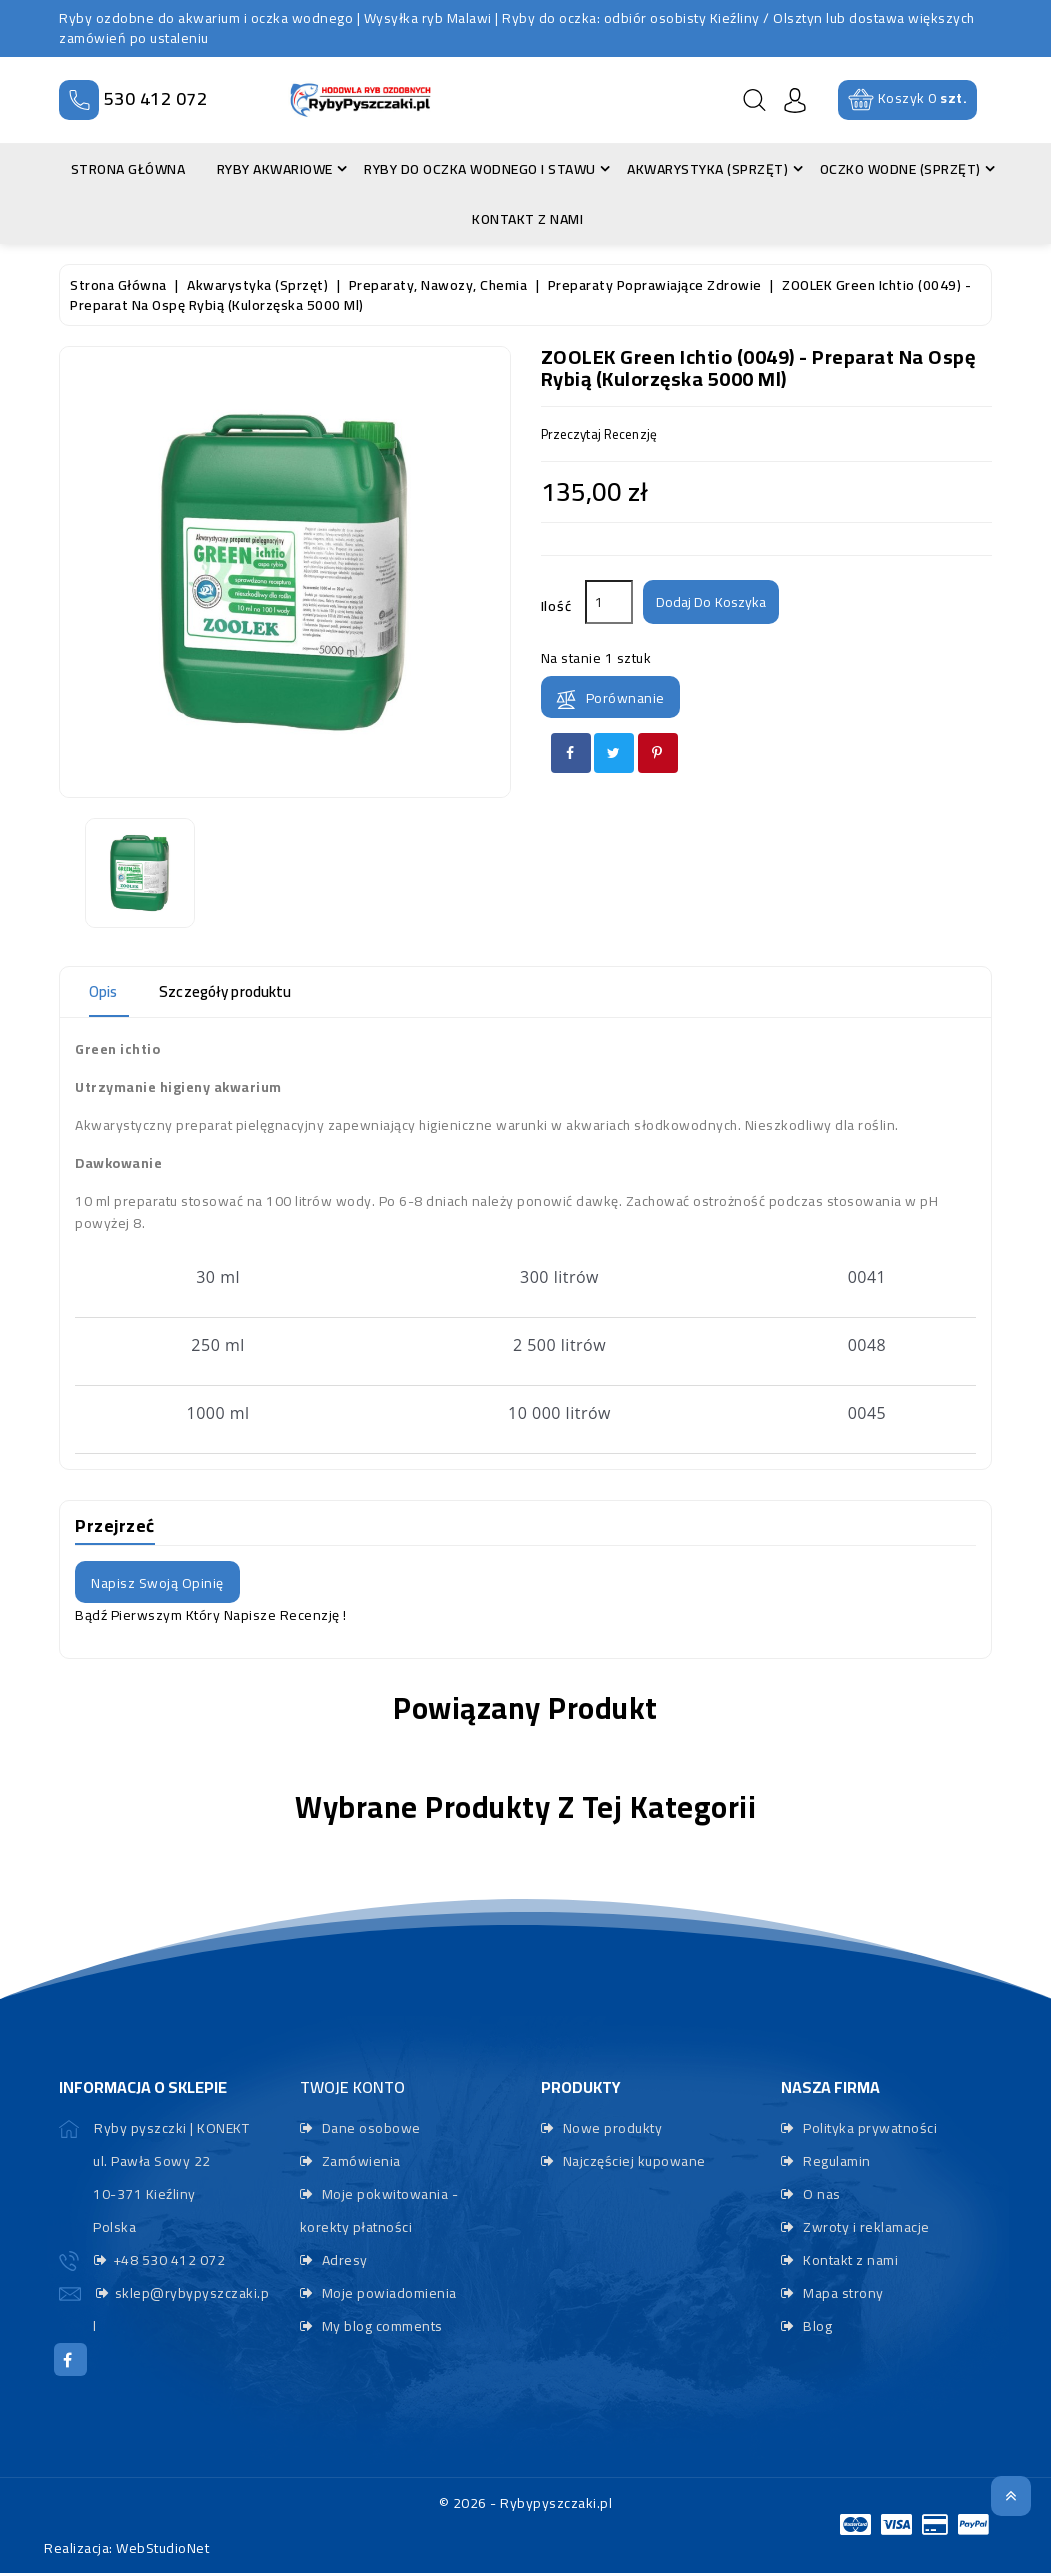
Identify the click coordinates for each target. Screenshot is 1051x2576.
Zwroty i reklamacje (865, 2227)
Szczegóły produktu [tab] (248, 992)
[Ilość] (609, 602)
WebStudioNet (162, 2551)
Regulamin (835, 2161)
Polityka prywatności (869, 2128)
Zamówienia (359, 2161)
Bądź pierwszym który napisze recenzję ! (211, 1615)
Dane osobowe (369, 2128)
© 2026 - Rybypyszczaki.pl (526, 2506)
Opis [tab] (108, 992)
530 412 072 (156, 98)
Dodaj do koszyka (718, 603)
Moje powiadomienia (387, 2293)
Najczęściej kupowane (632, 2161)
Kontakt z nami (849, 2260)
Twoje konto (352, 2087)
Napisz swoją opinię (157, 1583)
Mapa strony (842, 2293)
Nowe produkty (610, 2128)
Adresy (343, 2260)
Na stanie (571, 658)
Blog (816, 2326)
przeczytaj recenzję (606, 435)
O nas (820, 2194)
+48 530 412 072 (169, 2260)
